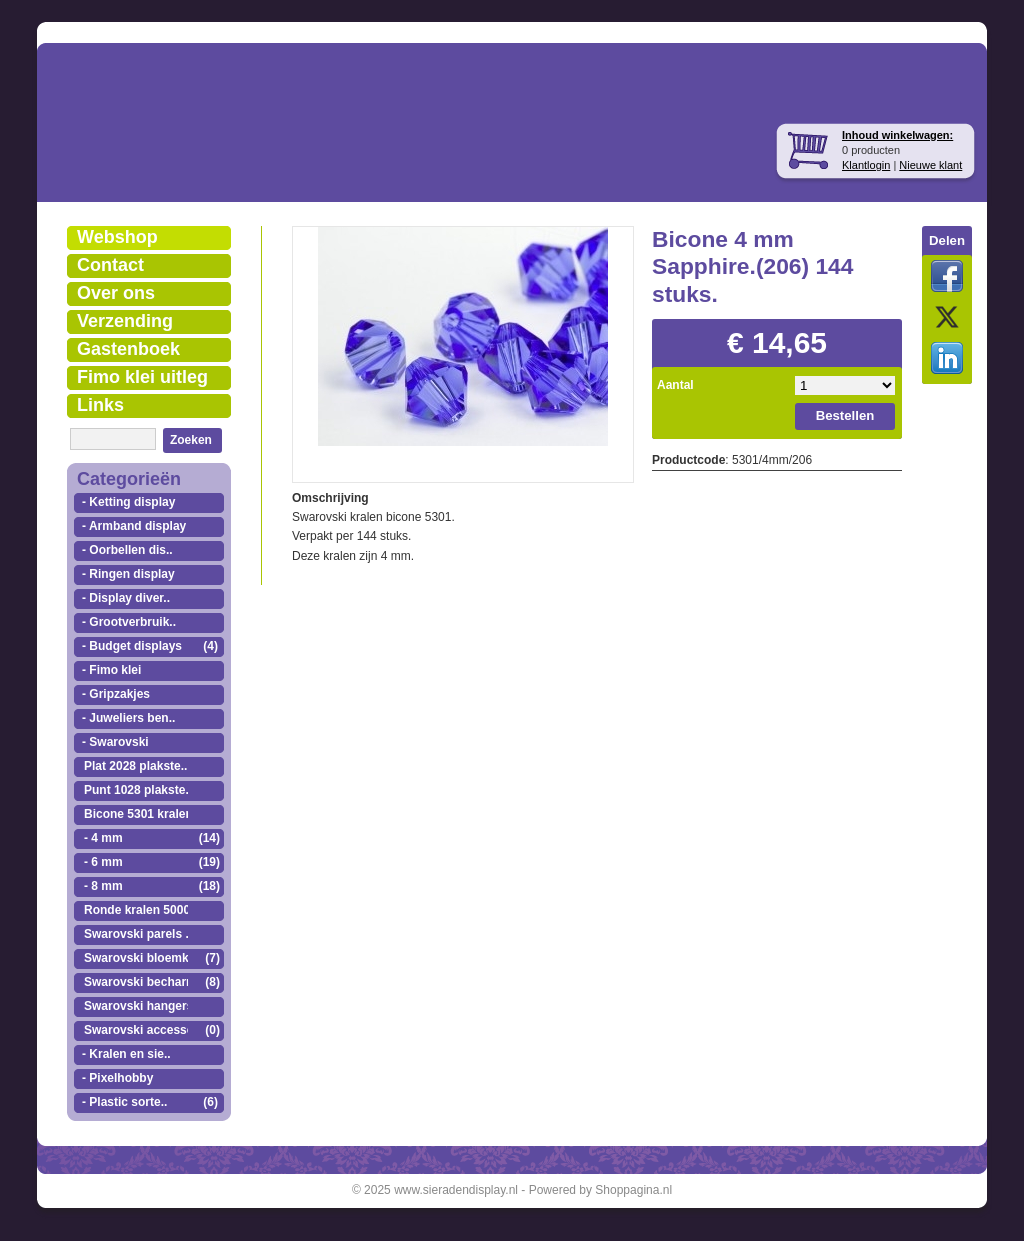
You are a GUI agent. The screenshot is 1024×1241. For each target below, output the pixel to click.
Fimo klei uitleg (142, 377)
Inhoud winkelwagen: (897, 135)
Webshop (117, 237)
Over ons (116, 293)
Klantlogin (866, 165)
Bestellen (845, 415)
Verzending (125, 321)
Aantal (675, 385)
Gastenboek (128, 349)
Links (100, 405)
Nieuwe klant (930, 165)
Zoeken (191, 440)
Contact (110, 265)
